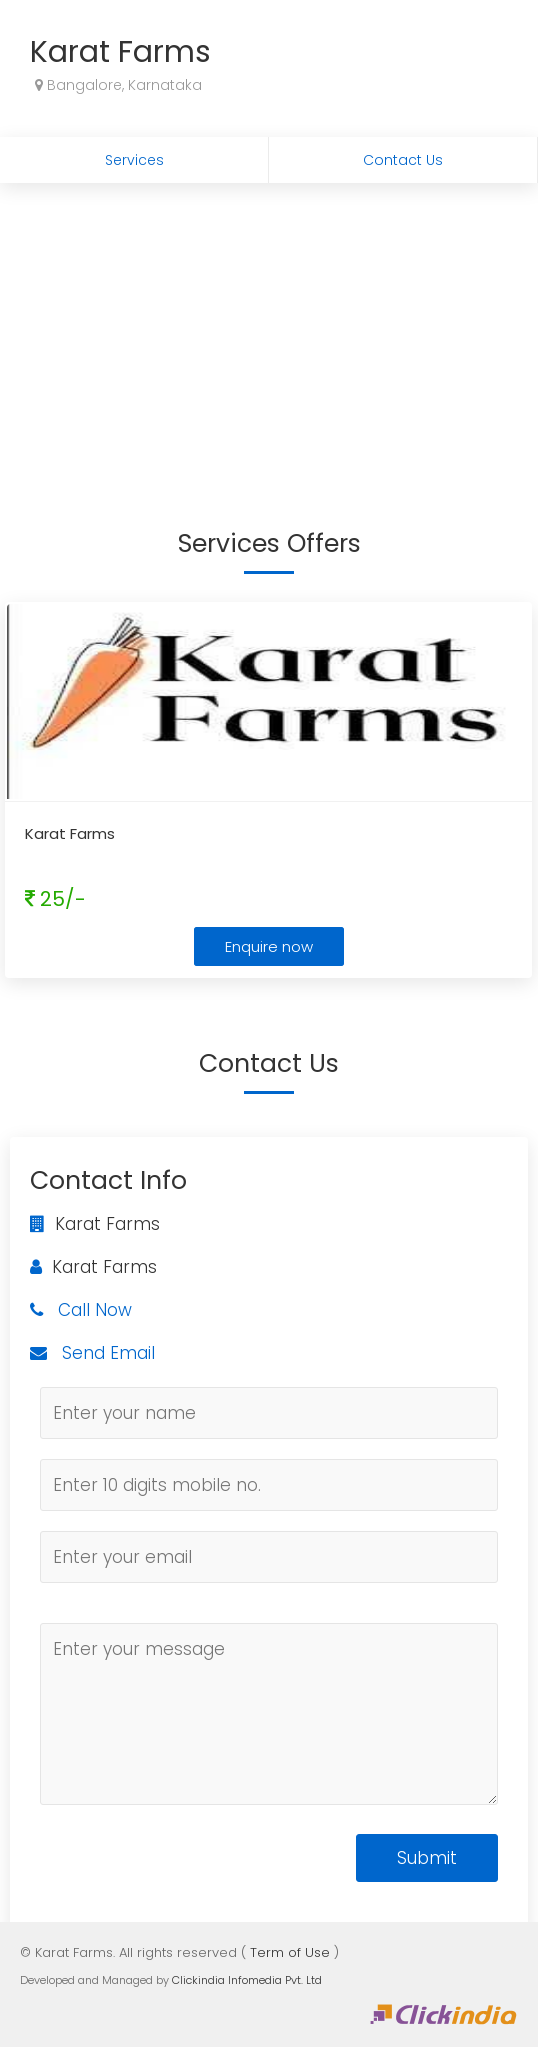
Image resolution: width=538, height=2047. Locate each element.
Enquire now (269, 946)
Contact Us (403, 160)
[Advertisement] (269, 333)
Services (134, 160)
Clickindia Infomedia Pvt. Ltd (247, 1980)
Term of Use (290, 1952)
